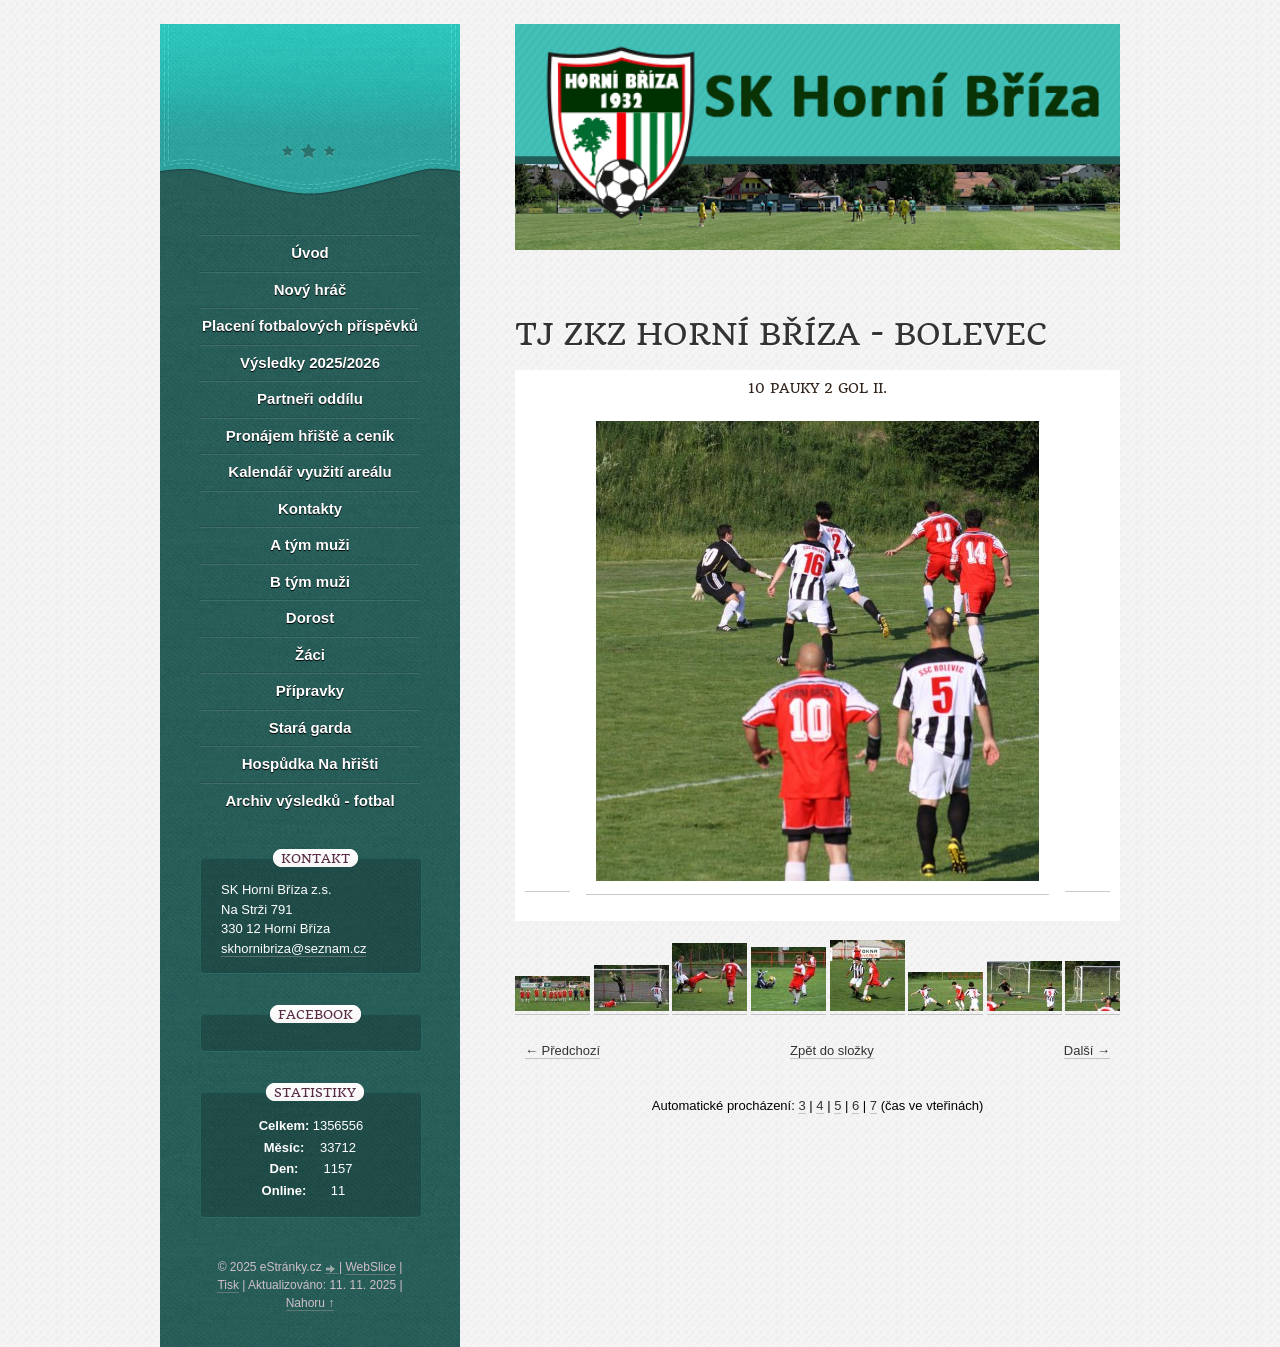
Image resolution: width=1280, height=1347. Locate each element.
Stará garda (310, 727)
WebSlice (370, 1267)
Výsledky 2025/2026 (310, 362)
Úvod (310, 252)
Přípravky (310, 690)
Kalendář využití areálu (309, 471)
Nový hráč (310, 289)
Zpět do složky (832, 1050)
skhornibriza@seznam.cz (293, 948)
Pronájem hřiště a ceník (310, 435)
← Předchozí (562, 1050)
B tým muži (310, 581)
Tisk (228, 1285)
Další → (1087, 1050)
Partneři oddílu (310, 398)
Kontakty (310, 508)
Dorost (310, 617)
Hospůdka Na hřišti (310, 763)
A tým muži (309, 544)
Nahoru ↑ (310, 1303)
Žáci (310, 654)
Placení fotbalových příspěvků (310, 325)
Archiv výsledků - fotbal (309, 800)
